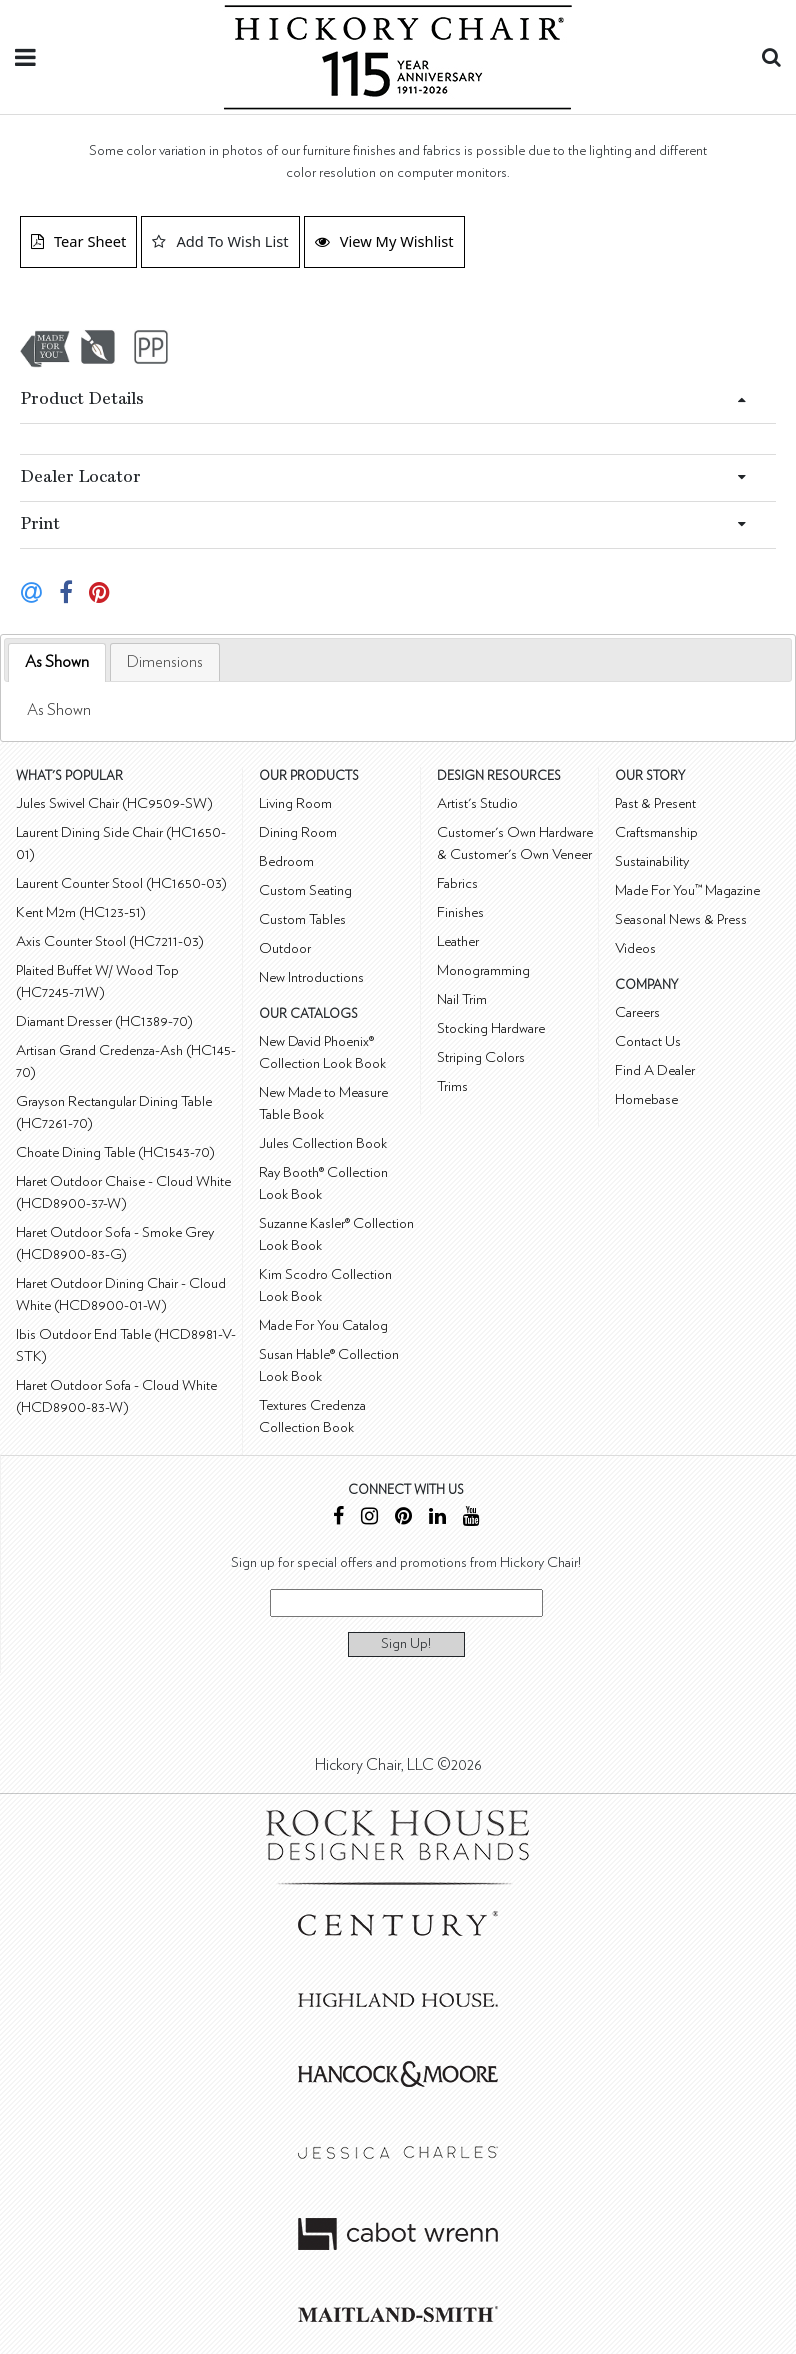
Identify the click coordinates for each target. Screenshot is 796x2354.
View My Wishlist (384, 241)
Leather (458, 941)
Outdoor (285, 948)
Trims (452, 1086)
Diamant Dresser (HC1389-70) (104, 1021)
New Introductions (311, 977)
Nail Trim (462, 999)
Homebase (646, 1099)
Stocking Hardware (491, 1028)
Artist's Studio (477, 803)
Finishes (460, 912)
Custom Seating (305, 890)
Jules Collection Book (323, 1143)
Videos (635, 948)
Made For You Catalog (323, 1325)
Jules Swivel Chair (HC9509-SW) (114, 803)
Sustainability (652, 861)
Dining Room (298, 832)
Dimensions (165, 662)
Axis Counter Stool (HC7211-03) (110, 941)
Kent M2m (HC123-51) (81, 912)
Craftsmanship (656, 832)
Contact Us (648, 1041)
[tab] (57, 662)
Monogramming (483, 970)
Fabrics (457, 883)
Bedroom (286, 861)
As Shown (57, 662)
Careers (637, 1012)
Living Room (295, 803)
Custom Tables (302, 919)
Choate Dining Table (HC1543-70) (115, 1152)
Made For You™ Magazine (687, 890)
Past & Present (655, 803)
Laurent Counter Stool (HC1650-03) (121, 883)
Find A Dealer (655, 1070)
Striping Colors (481, 1057)
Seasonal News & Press (681, 919)
